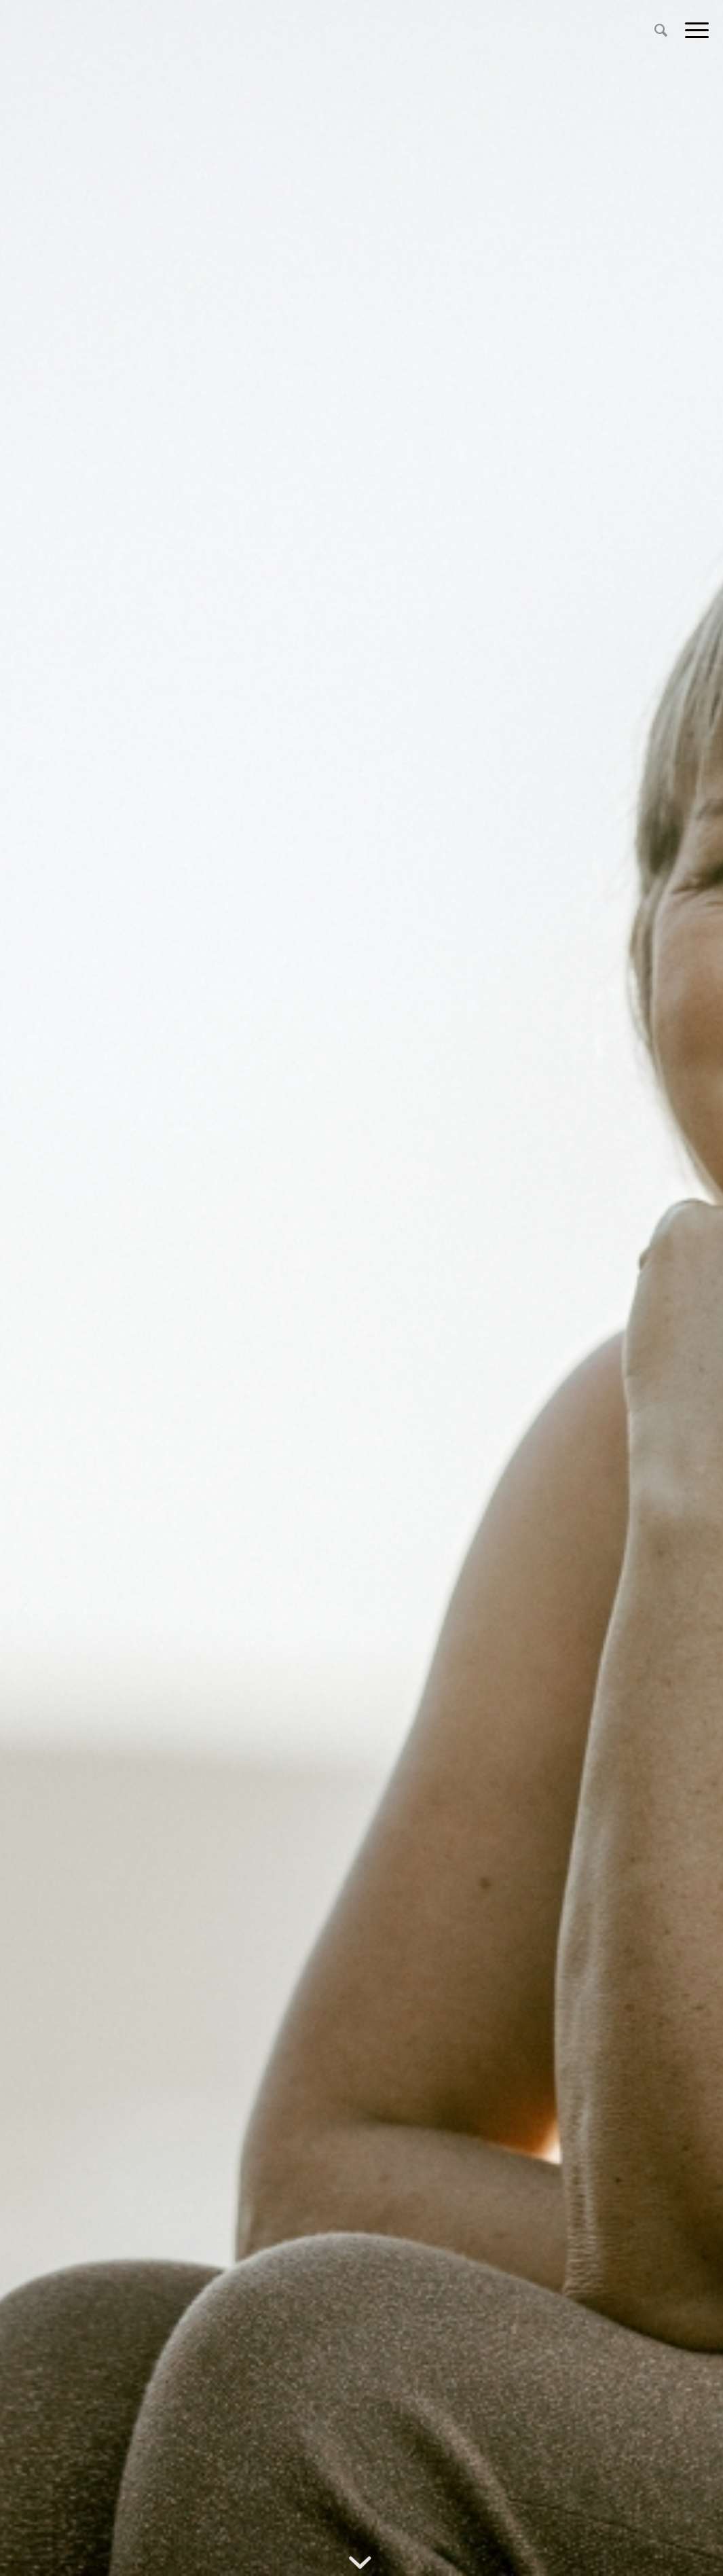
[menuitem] (661, 30)
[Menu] (692, 30)
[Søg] (661, 30)
